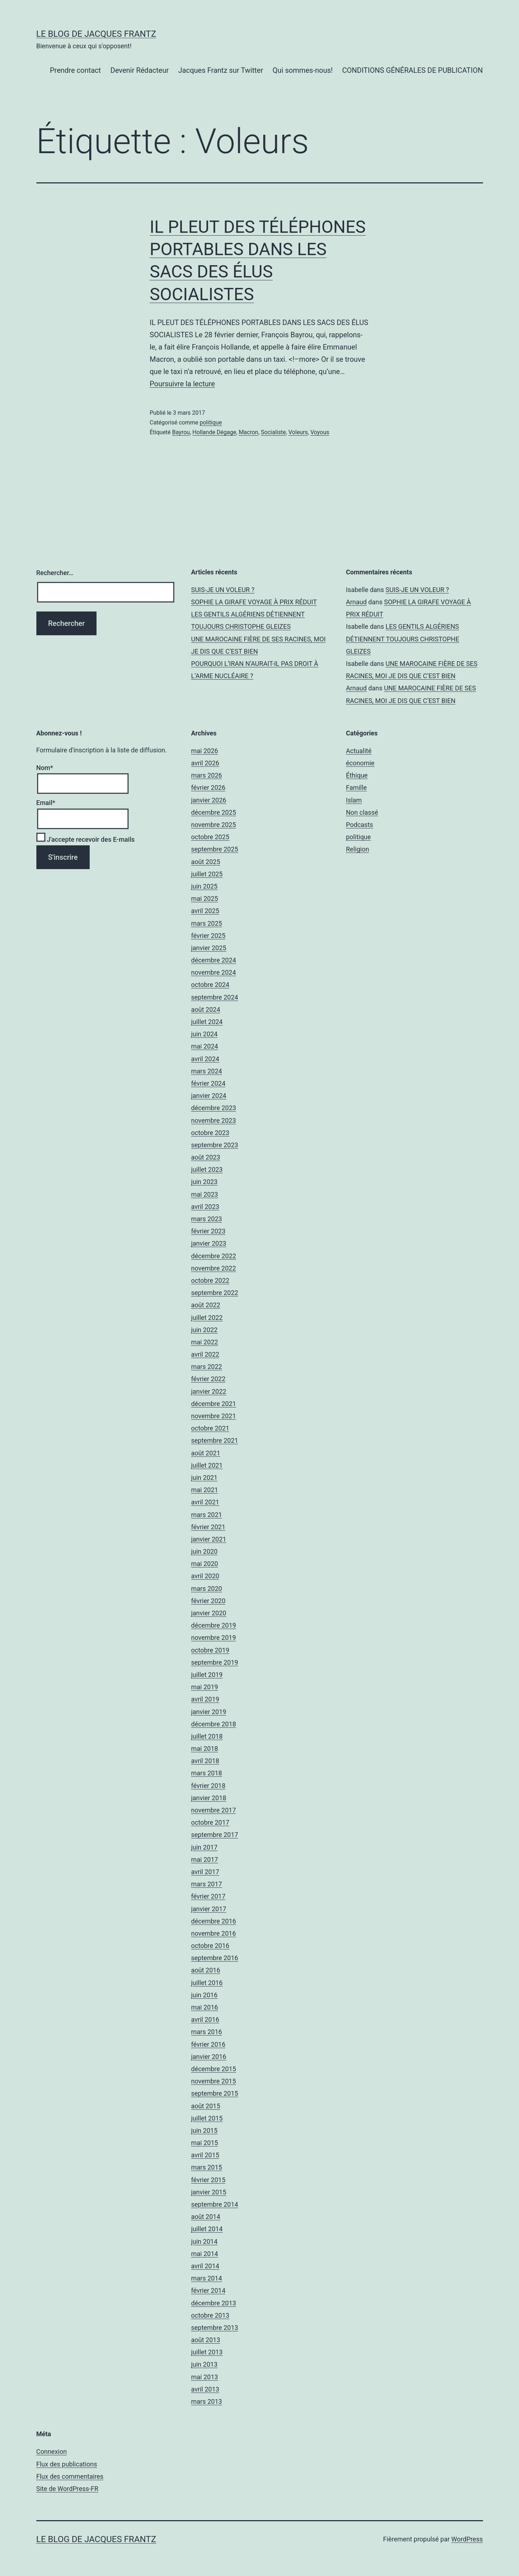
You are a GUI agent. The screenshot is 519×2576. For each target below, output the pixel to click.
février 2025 (208, 935)
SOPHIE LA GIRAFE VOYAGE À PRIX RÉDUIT (254, 602)
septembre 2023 (214, 1145)
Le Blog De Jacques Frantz (96, 34)
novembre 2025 (213, 824)
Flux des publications (66, 2464)
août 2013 (205, 2340)
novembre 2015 (213, 2081)
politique (211, 422)
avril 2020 (205, 1576)
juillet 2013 (207, 2352)
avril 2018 (205, 1761)
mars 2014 (206, 2278)
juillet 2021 (207, 1465)
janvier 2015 (209, 2192)
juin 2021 (204, 1477)
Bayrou (181, 432)
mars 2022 (206, 1366)
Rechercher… (54, 573)
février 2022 (208, 1379)
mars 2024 (206, 1071)
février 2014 (208, 2290)
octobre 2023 (210, 1132)
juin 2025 (204, 886)
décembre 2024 (213, 960)
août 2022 (205, 1305)
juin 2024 (204, 1034)
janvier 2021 (209, 1539)
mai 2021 (204, 1490)
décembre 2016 (213, 1921)
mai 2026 (204, 751)
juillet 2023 (207, 1169)
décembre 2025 (213, 812)
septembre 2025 (214, 849)
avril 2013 (205, 2389)
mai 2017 (204, 1859)
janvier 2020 (209, 1613)
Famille (356, 787)
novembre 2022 (213, 1268)
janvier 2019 (209, 1712)
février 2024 (208, 1083)
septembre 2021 (214, 1440)
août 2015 (205, 2106)
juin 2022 (204, 1330)
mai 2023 (204, 1194)
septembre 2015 (214, 2093)
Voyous (320, 432)
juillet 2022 (207, 1317)
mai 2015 (204, 2142)
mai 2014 (204, 2253)
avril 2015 (205, 2155)
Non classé (362, 812)
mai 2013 (204, 2377)
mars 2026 (206, 775)
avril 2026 (205, 763)
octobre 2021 (210, 1428)
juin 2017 (204, 1847)
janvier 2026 (209, 800)
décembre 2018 (213, 1724)
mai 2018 (204, 1748)
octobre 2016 (210, 1945)
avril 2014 (205, 2266)
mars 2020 (206, 1588)
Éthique (357, 775)
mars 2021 (206, 1514)
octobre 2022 (210, 1280)
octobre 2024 (210, 984)
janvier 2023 (209, 1243)
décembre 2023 (213, 1108)
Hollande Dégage (214, 432)
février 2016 (208, 2044)
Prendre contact (75, 70)
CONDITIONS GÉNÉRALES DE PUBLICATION (412, 70)
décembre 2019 (213, 1625)
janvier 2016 (209, 2056)
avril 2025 (205, 911)
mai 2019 (204, 1687)
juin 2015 (204, 2130)
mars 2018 (206, 1773)
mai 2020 (204, 1563)
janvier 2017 (209, 1909)
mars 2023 (206, 1219)
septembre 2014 (214, 2204)
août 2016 (205, 1970)
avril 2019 (205, 1699)
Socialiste (273, 432)
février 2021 (208, 1527)
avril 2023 (205, 1206)
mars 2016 (206, 2032)
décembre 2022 (213, 1256)
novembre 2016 (213, 1933)
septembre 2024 (214, 997)
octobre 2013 (210, 2315)
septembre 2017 (214, 1834)
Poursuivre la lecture (182, 383)
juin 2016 (204, 1995)
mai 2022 (204, 1342)
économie (360, 763)
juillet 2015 (207, 2118)
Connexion (51, 2451)
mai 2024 (204, 1046)
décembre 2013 (213, 2303)
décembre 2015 (213, 2069)
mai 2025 (204, 898)
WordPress (467, 2539)
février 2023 (208, 1231)
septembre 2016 (214, 1958)
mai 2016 (204, 2007)
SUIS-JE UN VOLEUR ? (223, 589)
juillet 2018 (207, 1736)
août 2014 (205, 2216)
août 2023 (205, 1157)
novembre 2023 (213, 1120)
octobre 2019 (210, 1650)
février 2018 (208, 1785)
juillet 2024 (207, 1021)
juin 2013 (204, 2364)
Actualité (359, 751)
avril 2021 (205, 1502)
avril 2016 (205, 2019)
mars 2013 (206, 2401)
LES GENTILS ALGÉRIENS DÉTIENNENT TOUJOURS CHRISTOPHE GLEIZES (402, 639)
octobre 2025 (210, 837)
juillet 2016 (207, 1982)
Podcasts (359, 824)
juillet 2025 (207, 874)
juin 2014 (204, 2241)
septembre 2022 (214, 1292)
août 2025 (205, 862)
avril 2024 (205, 1059)
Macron (248, 432)
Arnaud (356, 602)
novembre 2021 (213, 1416)
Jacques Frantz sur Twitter (220, 70)
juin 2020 (204, 1551)
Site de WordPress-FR (67, 2488)
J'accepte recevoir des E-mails (85, 839)
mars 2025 (206, 923)
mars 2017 (206, 1884)
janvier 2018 (209, 1798)
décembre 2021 (213, 1403)
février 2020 (208, 1601)
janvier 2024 (209, 1095)
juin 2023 (204, 1181)
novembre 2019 (213, 1637)
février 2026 (208, 787)
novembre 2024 (213, 972)
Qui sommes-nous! (303, 70)
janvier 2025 (209, 948)
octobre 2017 (210, 1822)
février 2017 (208, 1896)
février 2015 (208, 2180)
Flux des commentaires (70, 2476)
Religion (357, 849)
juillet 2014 (207, 2229)
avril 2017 (205, 1872)
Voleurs (298, 432)
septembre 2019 (214, 1662)
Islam (354, 800)
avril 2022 (205, 1354)
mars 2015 (206, 2167)
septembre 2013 (214, 2327)
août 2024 (205, 1009)
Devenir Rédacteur (140, 70)
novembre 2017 (213, 1810)
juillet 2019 (207, 1674)
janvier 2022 (209, 1391)
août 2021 (205, 1453)
